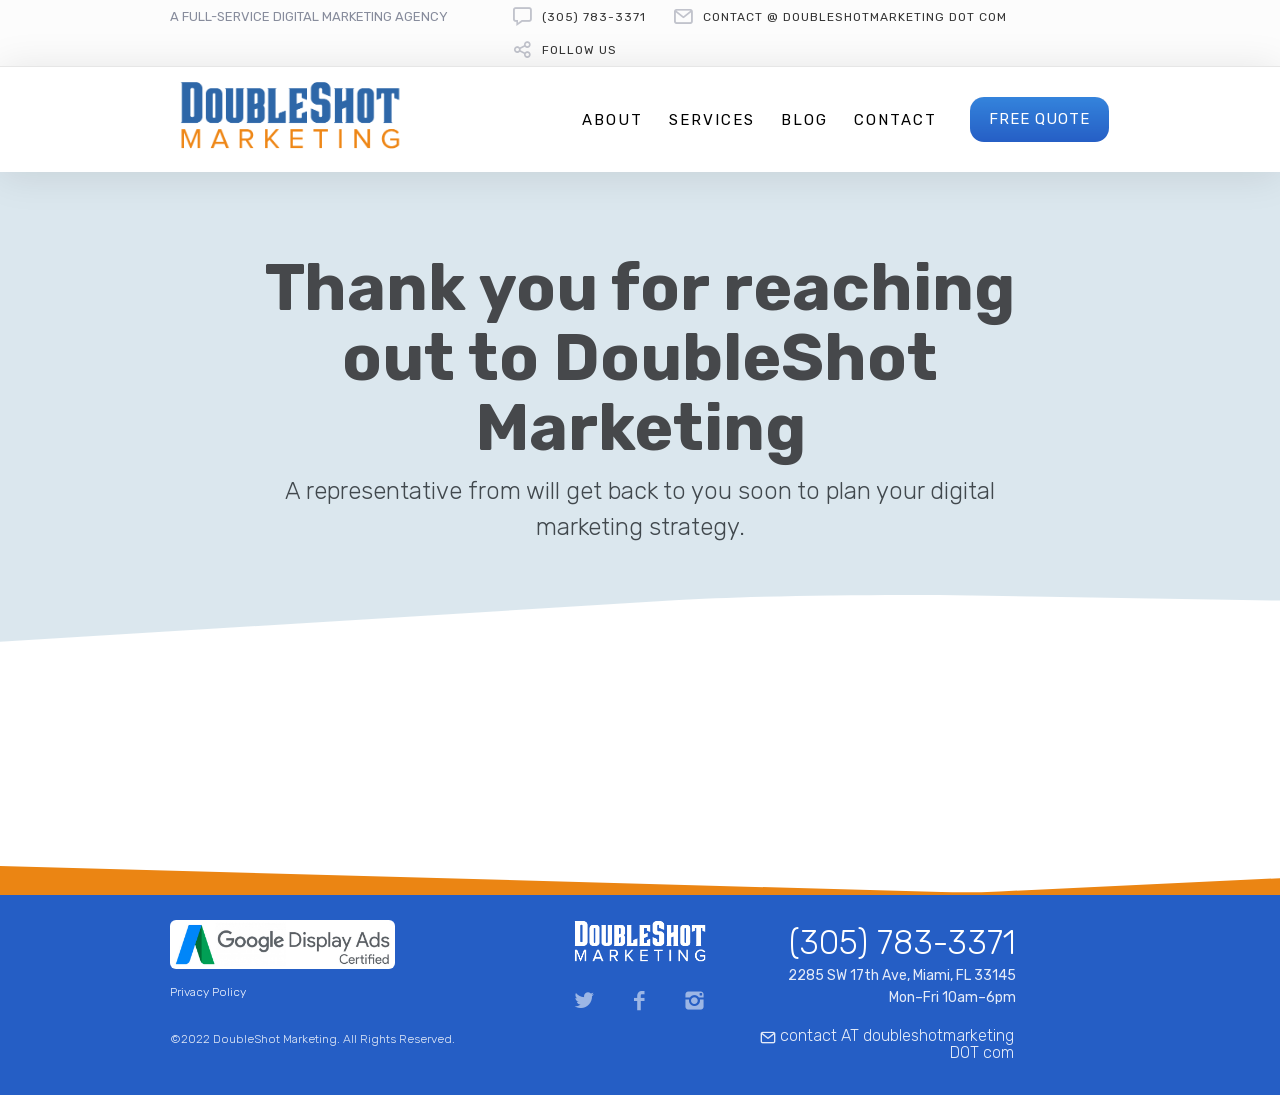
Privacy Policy (208, 992)
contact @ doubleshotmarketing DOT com (855, 17)
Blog (804, 120)
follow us (579, 50)
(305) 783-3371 (594, 17)
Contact (895, 120)
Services (712, 120)
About (612, 120)
